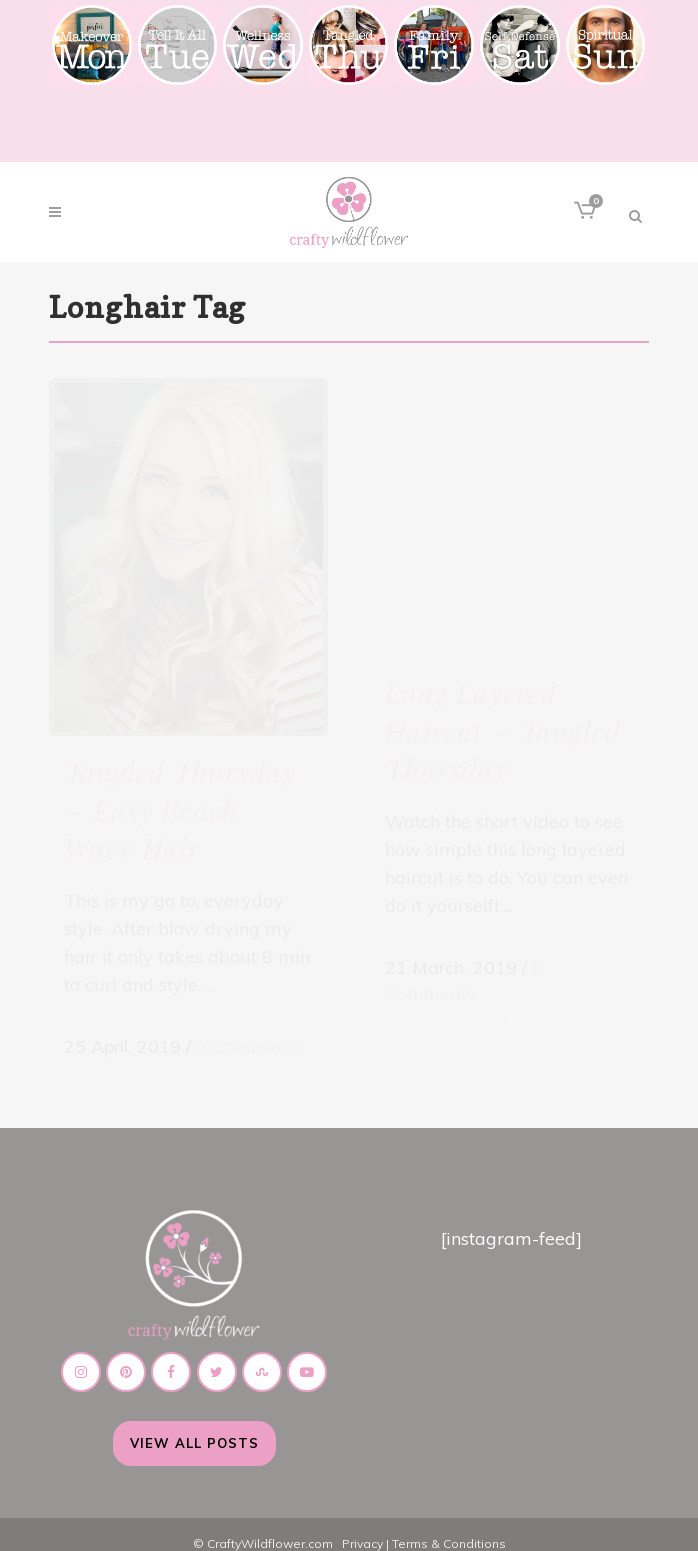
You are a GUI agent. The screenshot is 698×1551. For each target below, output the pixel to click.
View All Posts (194, 1423)
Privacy (362, 1524)
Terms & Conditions (449, 1524)
